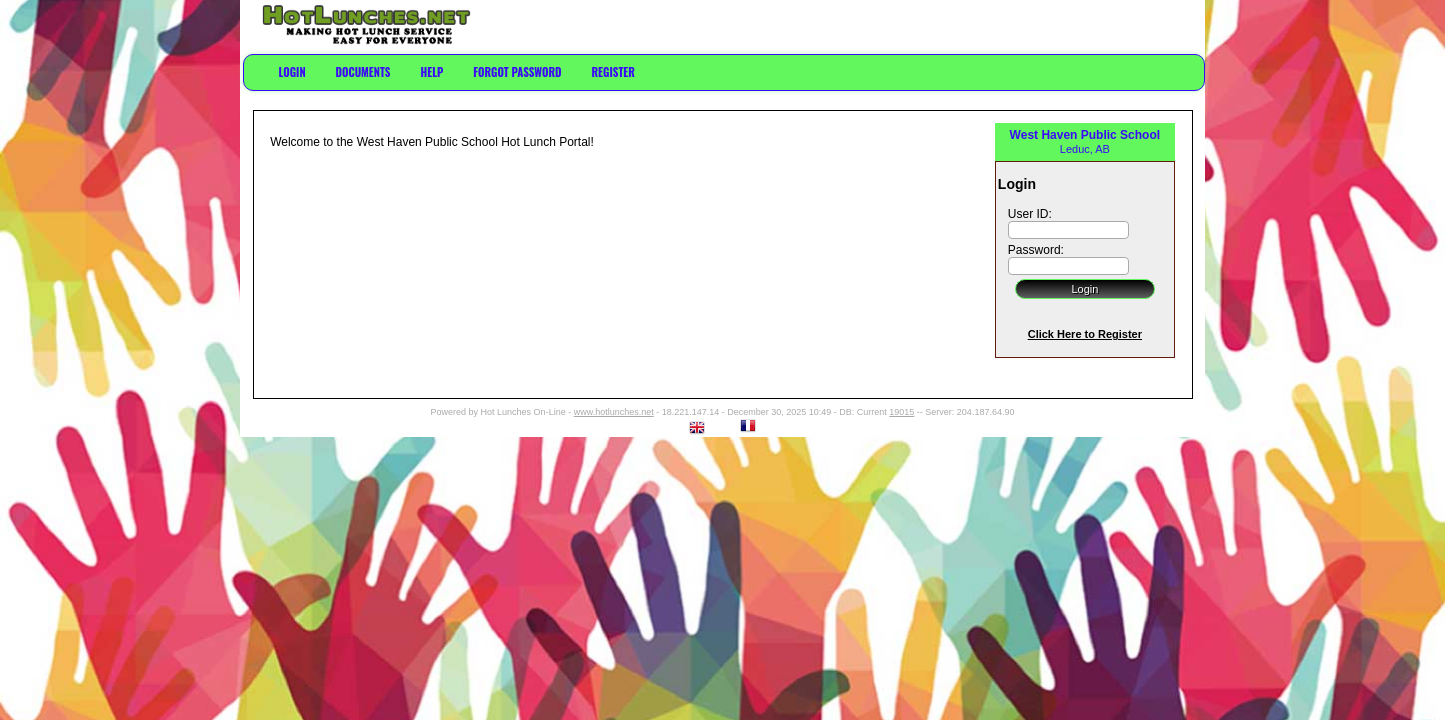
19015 (901, 412)
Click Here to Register (1085, 334)
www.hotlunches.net (614, 412)
